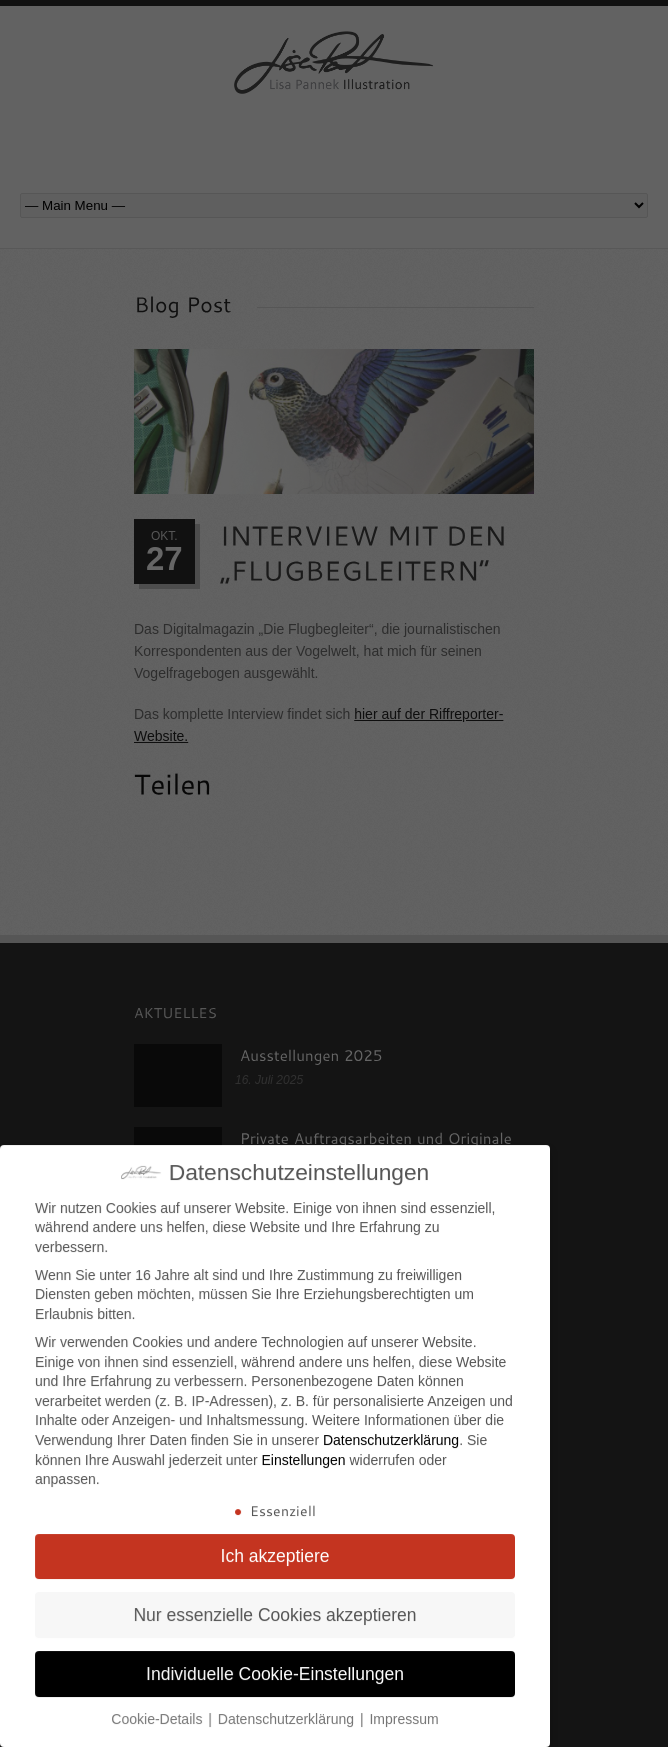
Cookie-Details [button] (158, 1709)
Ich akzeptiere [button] (275, 1546)
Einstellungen (303, 1450)
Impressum (403, 1709)
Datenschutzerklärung (391, 1430)
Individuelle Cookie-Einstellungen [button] (275, 1664)
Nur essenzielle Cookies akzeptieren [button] (274, 1605)
